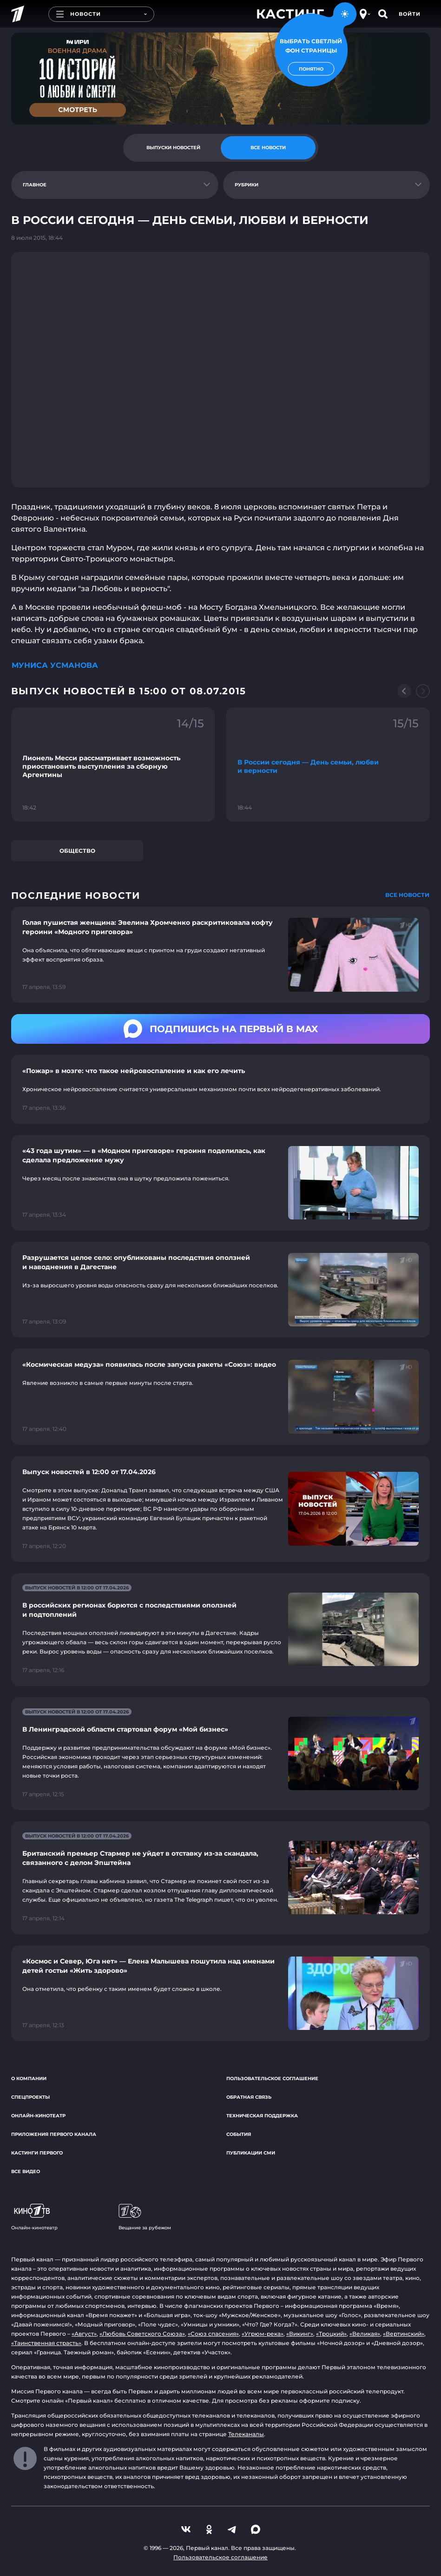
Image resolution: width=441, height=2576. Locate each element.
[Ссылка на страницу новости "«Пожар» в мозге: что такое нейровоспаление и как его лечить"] (220, 1089)
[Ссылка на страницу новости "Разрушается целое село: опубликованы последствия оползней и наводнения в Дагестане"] (220, 1289)
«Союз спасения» (213, 2333)
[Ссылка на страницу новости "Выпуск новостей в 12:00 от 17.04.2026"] (220, 1509)
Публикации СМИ (250, 2153)
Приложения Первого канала (53, 2134)
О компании (28, 2078)
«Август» (84, 2333)
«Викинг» (299, 2333)
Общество (77, 850)
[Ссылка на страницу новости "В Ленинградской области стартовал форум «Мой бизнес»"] (220, 1753)
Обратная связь (248, 2097)
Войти (410, 14)
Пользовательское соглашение (272, 2078)
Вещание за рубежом (144, 2217)
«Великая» (364, 2333)
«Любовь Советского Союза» (142, 2333)
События (238, 2134)
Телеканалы (246, 2434)
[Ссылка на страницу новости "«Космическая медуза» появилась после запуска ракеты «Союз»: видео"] (220, 1396)
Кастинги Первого (37, 2153)
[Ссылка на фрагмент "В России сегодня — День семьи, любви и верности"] (328, 764)
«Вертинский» (403, 2333)
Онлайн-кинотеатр (38, 2116)
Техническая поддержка (262, 2116)
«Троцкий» (331, 2333)
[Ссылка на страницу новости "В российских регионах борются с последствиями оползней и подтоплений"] (220, 1629)
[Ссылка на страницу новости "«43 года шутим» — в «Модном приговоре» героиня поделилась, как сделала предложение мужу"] (220, 1182)
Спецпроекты (30, 2097)
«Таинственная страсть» (46, 2342)
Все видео (25, 2171)
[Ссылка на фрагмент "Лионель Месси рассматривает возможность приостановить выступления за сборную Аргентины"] (113, 764)
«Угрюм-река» (262, 2333)
